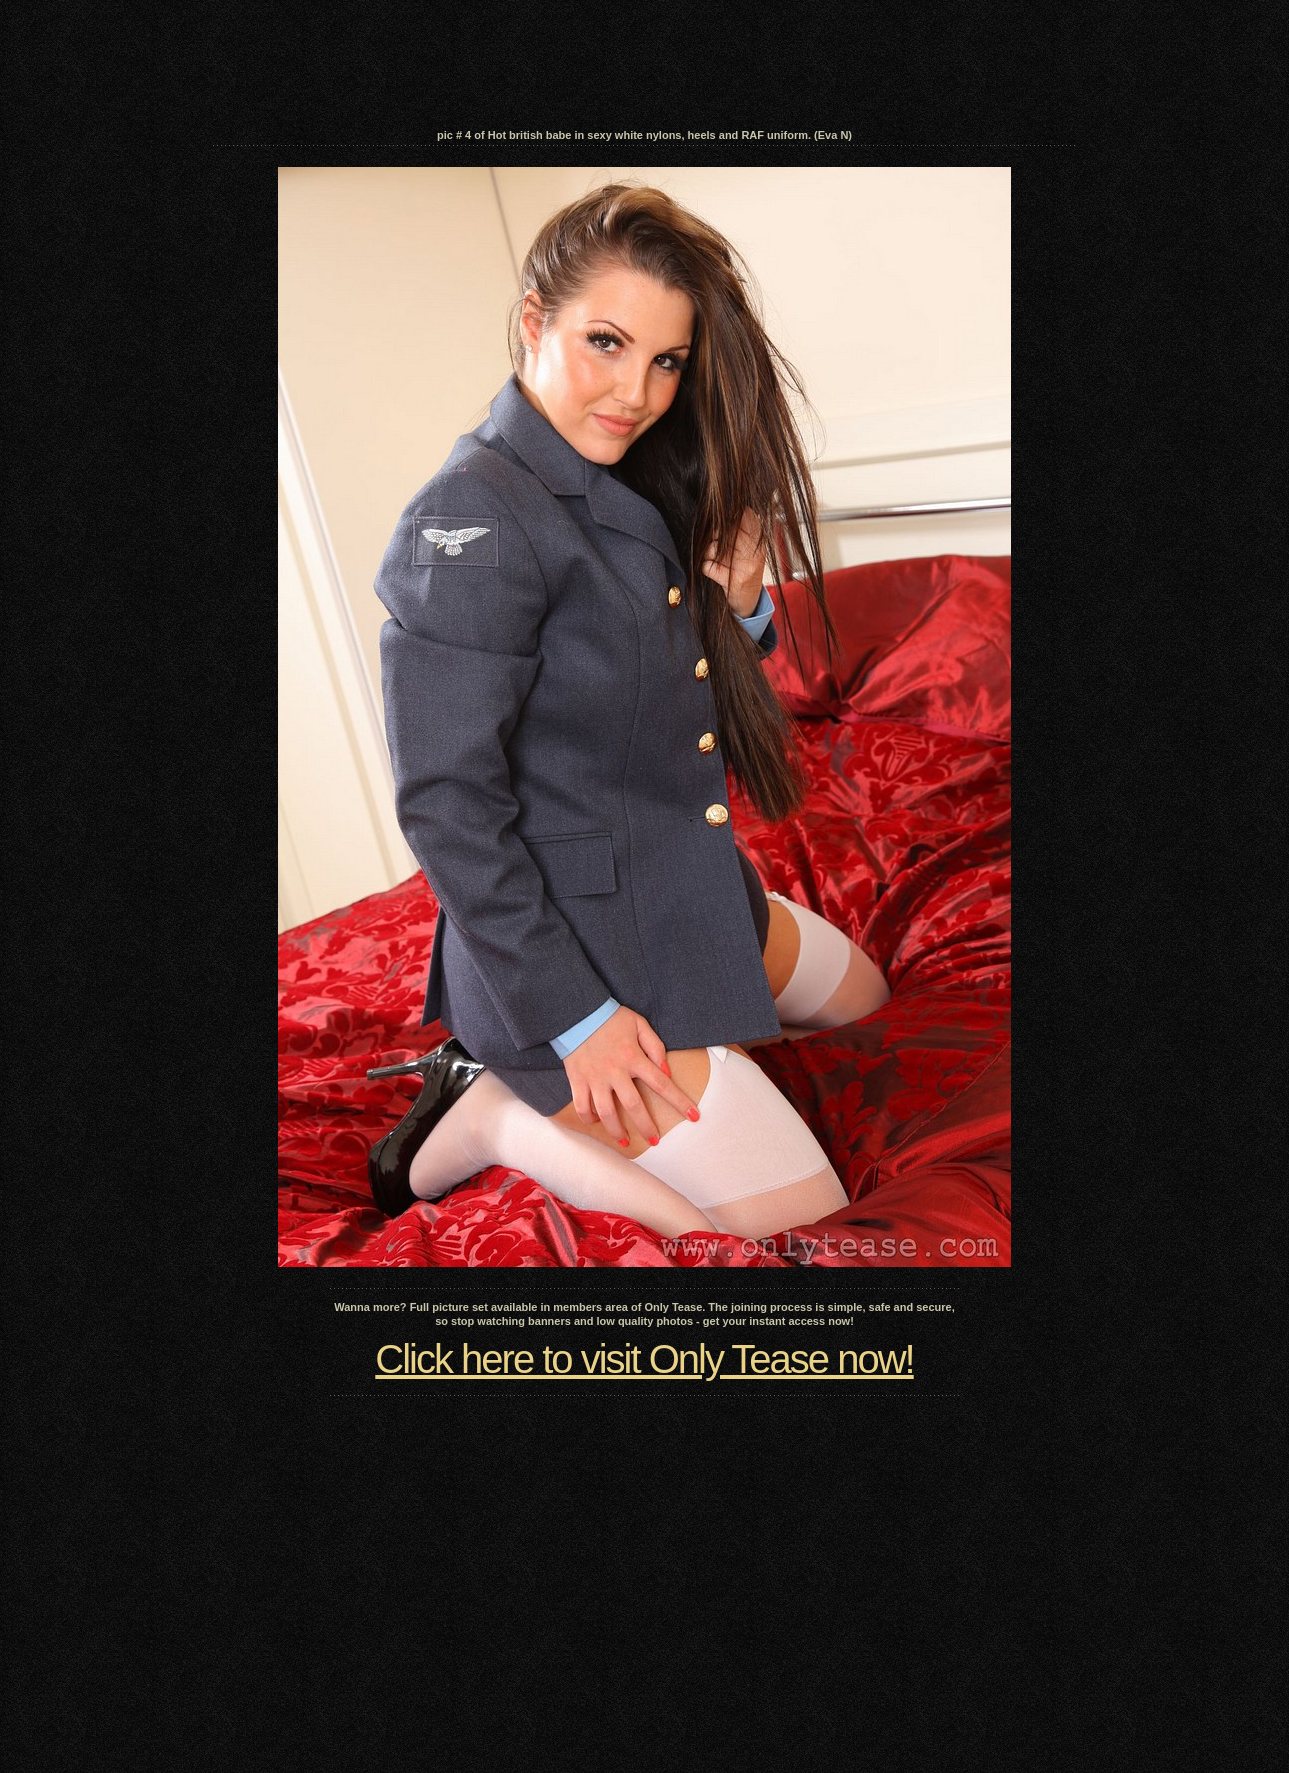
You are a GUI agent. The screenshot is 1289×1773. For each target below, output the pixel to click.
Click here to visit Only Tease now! (644, 1359)
